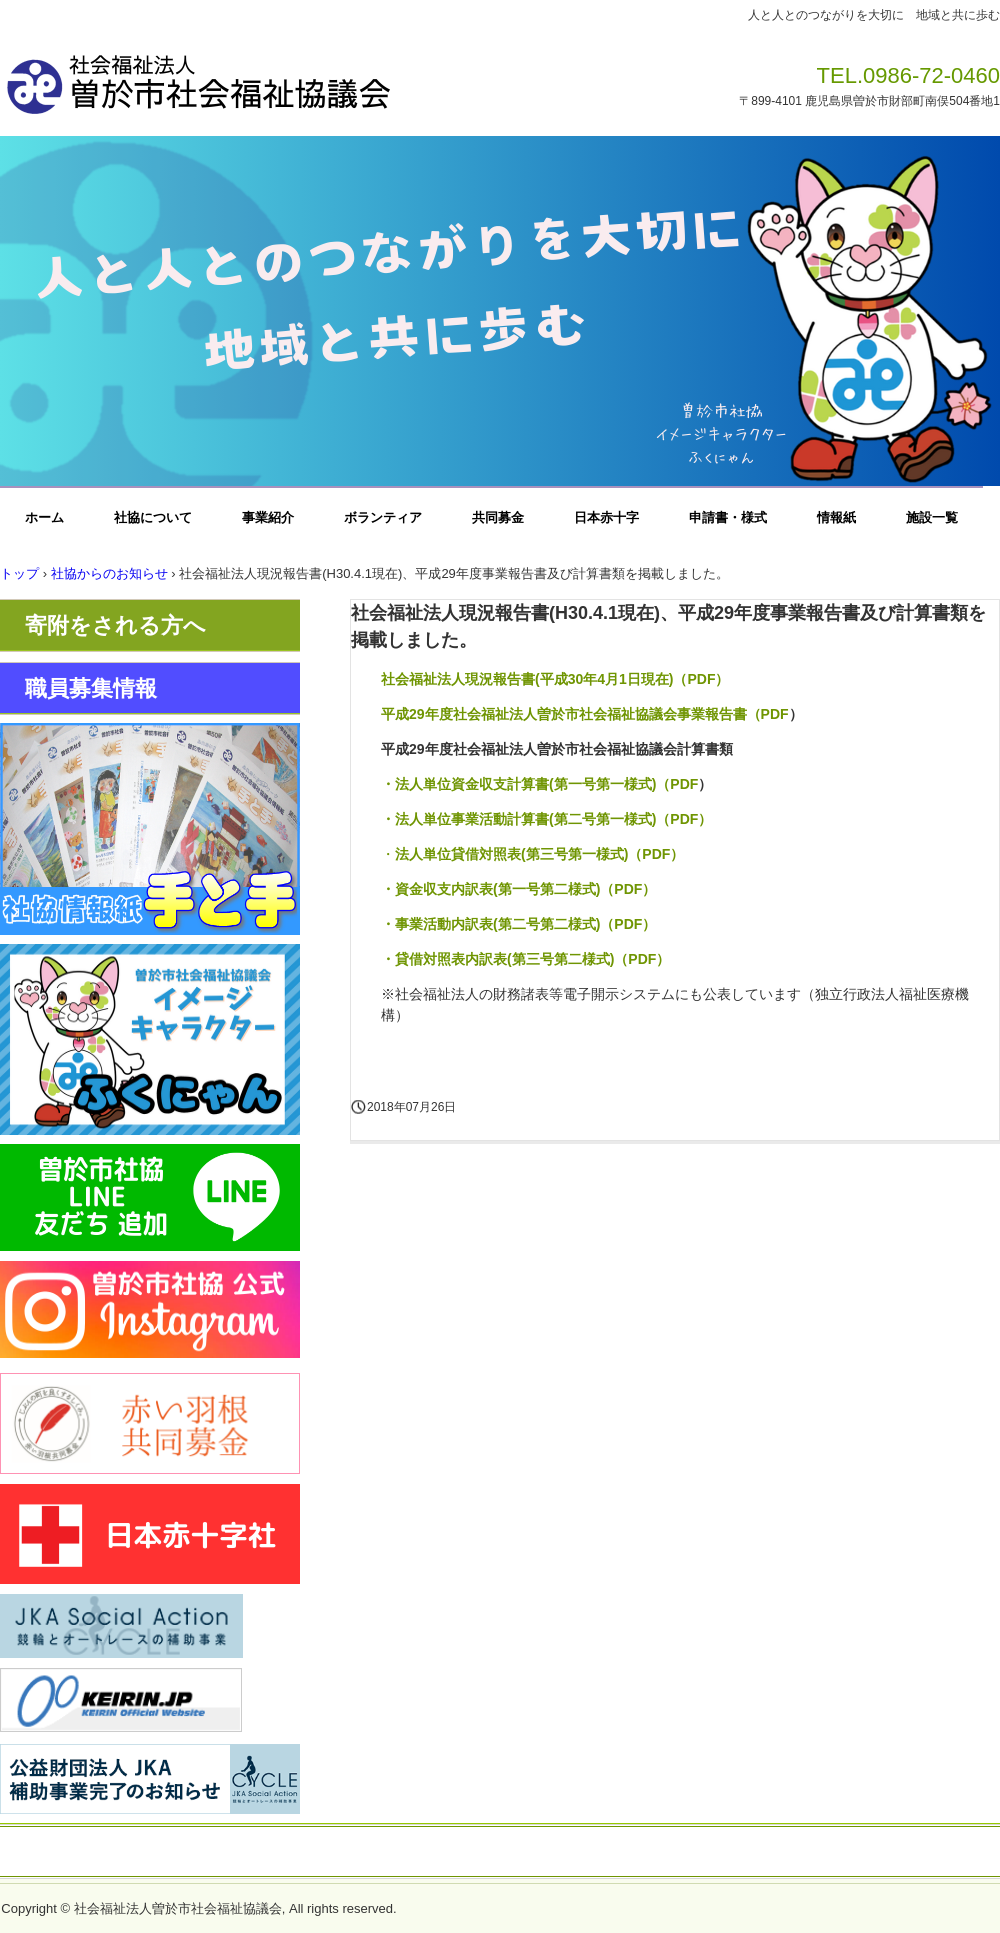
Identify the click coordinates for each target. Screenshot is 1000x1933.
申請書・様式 (728, 517)
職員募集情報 (91, 688)
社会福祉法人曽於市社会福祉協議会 (279, 78)
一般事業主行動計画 (629, 1853)
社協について (153, 517)
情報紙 (836, 517)
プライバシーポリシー (479, 1853)
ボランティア (383, 517)
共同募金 (498, 517)
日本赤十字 (606, 517)
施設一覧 (932, 517)
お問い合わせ (350, 1853)
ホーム (44, 517)
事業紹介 (268, 517)
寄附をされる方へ (115, 625)
